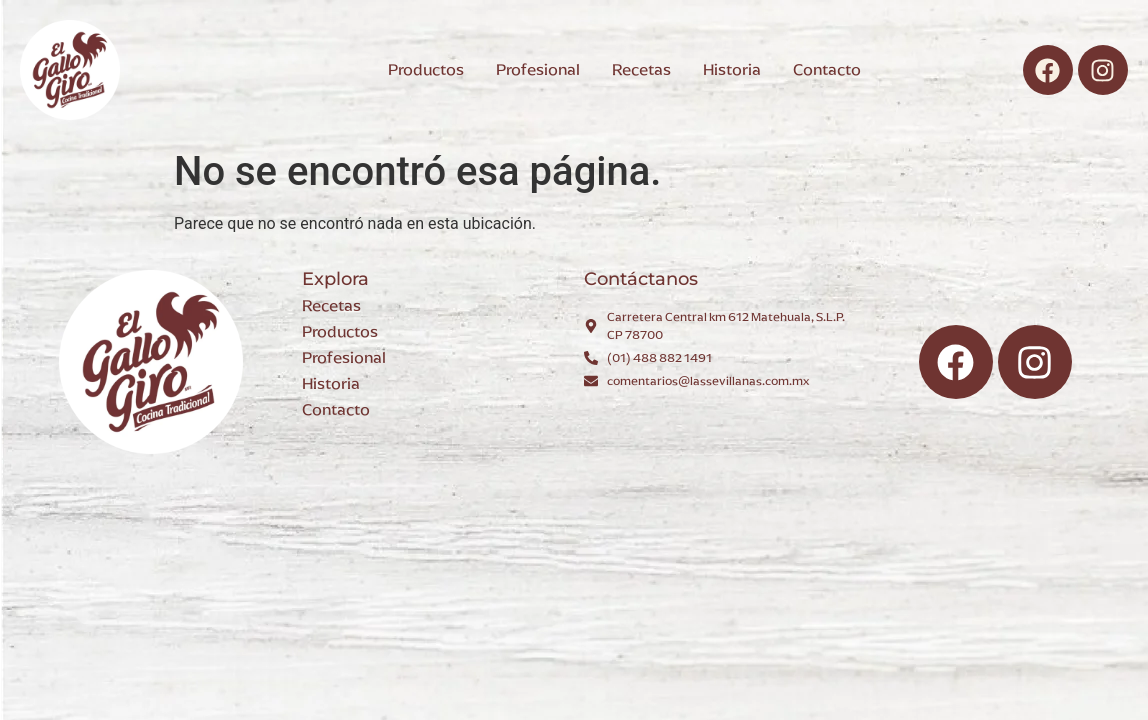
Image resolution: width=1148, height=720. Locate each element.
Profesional (344, 357)
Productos (340, 331)
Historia (331, 383)
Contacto (336, 409)
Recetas (331, 305)
